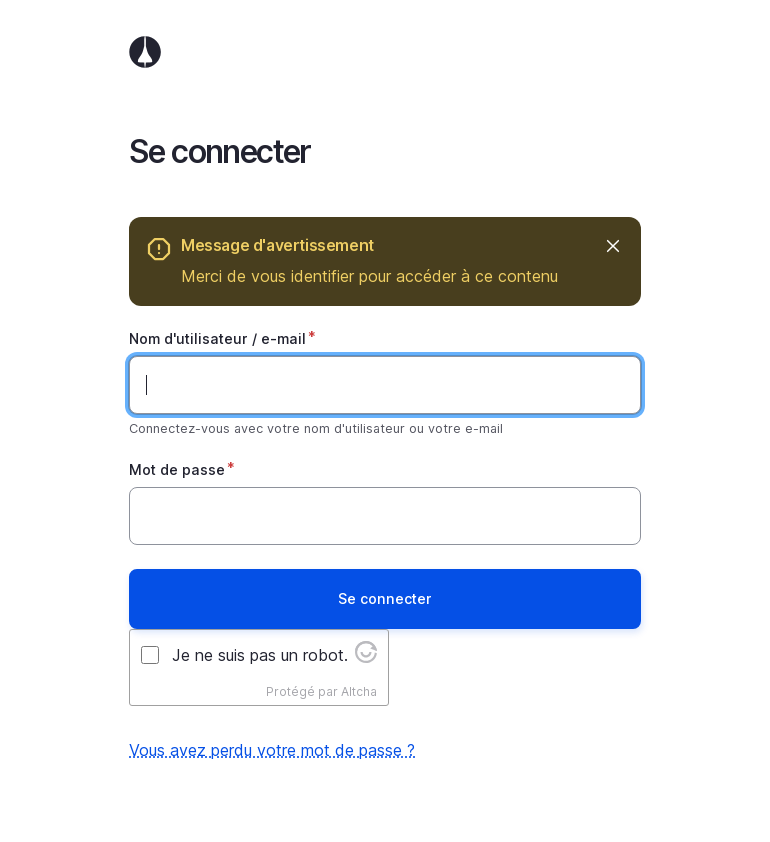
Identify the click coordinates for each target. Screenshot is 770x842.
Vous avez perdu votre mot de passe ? (272, 750)
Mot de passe (177, 469)
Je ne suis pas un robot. (260, 655)
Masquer (611, 245)
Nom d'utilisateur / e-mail (217, 338)
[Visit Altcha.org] (366, 657)
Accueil (385, 52)
